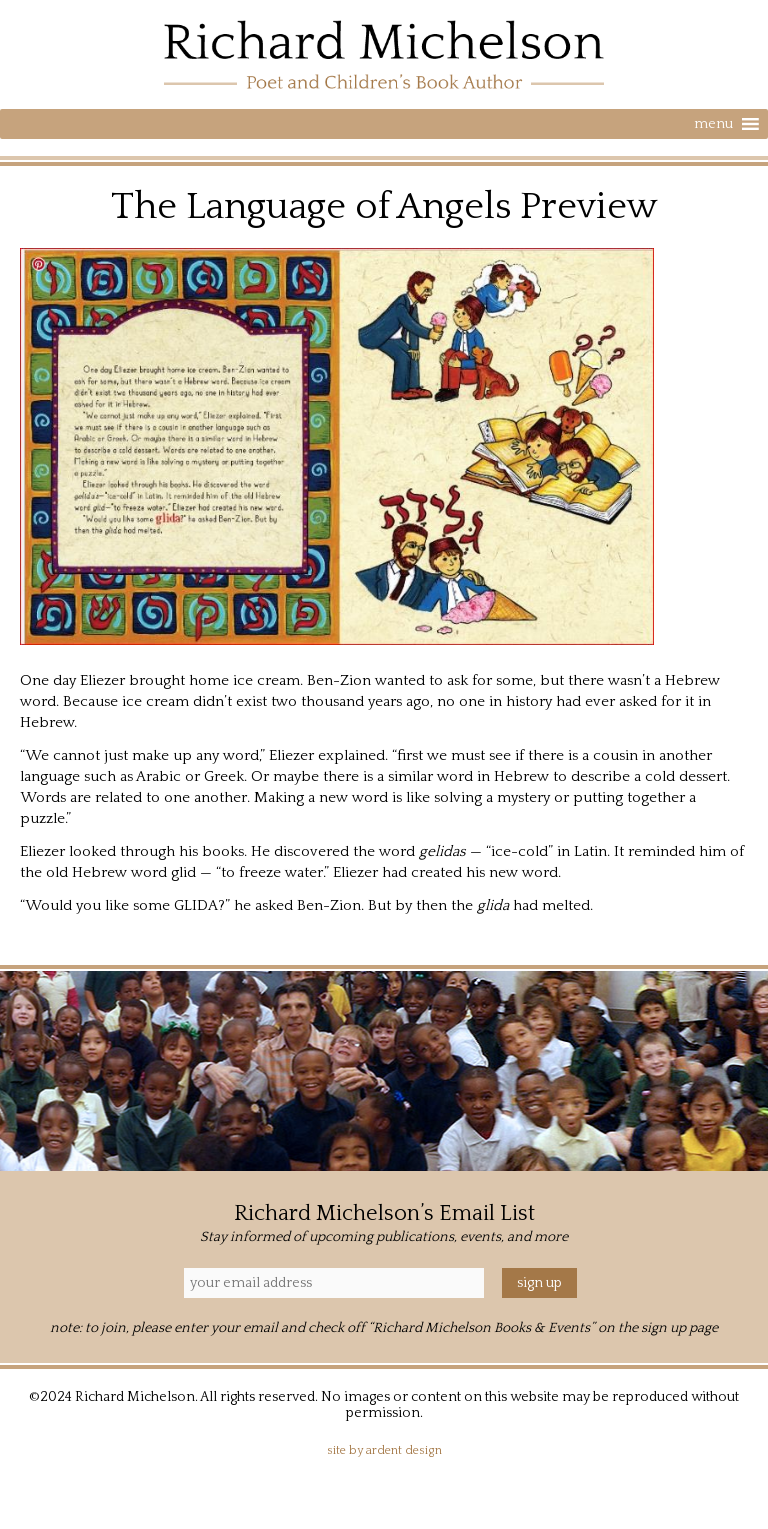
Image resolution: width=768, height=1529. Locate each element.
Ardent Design (404, 1450)
